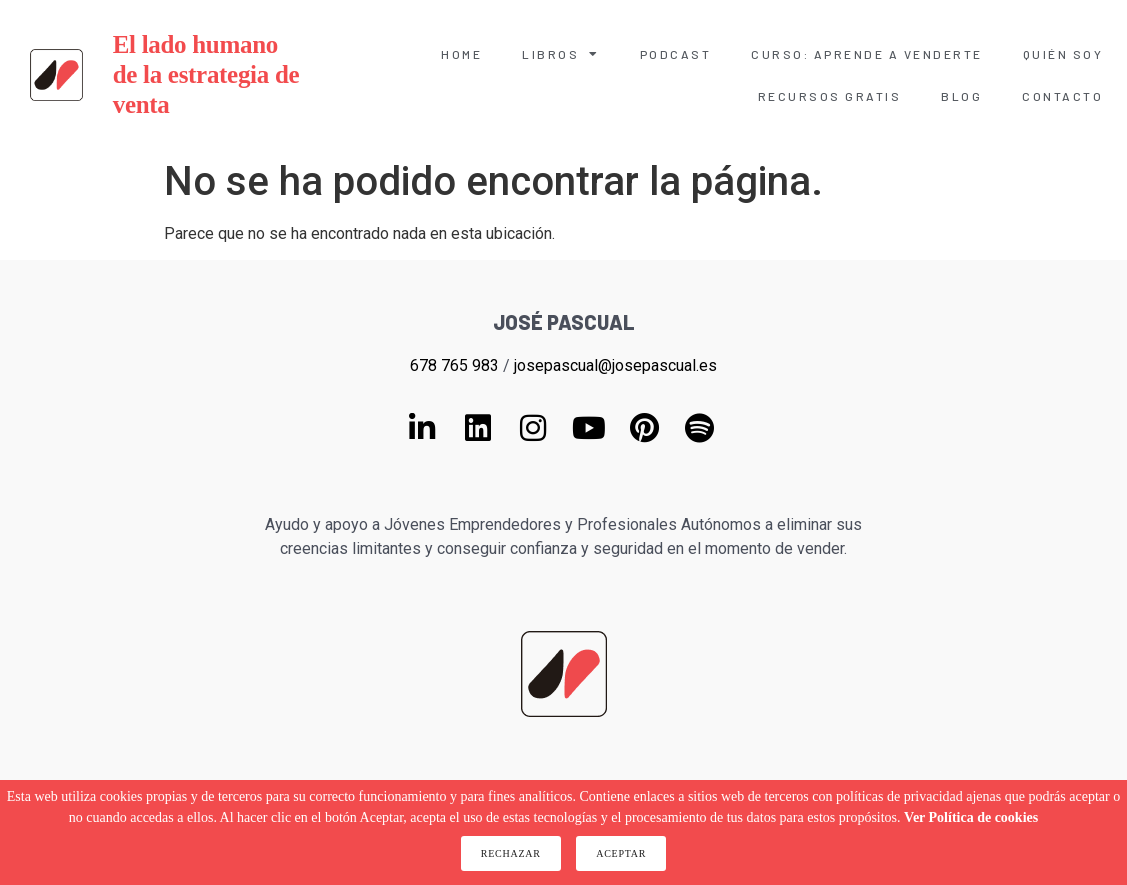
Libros (561, 54)
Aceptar (621, 853)
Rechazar (511, 853)
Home (461, 54)
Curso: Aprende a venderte (867, 54)
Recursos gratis (830, 96)
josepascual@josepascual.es (615, 365)
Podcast (676, 54)
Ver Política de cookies (971, 817)
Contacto (1062, 96)
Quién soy (1063, 54)
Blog (961, 96)
